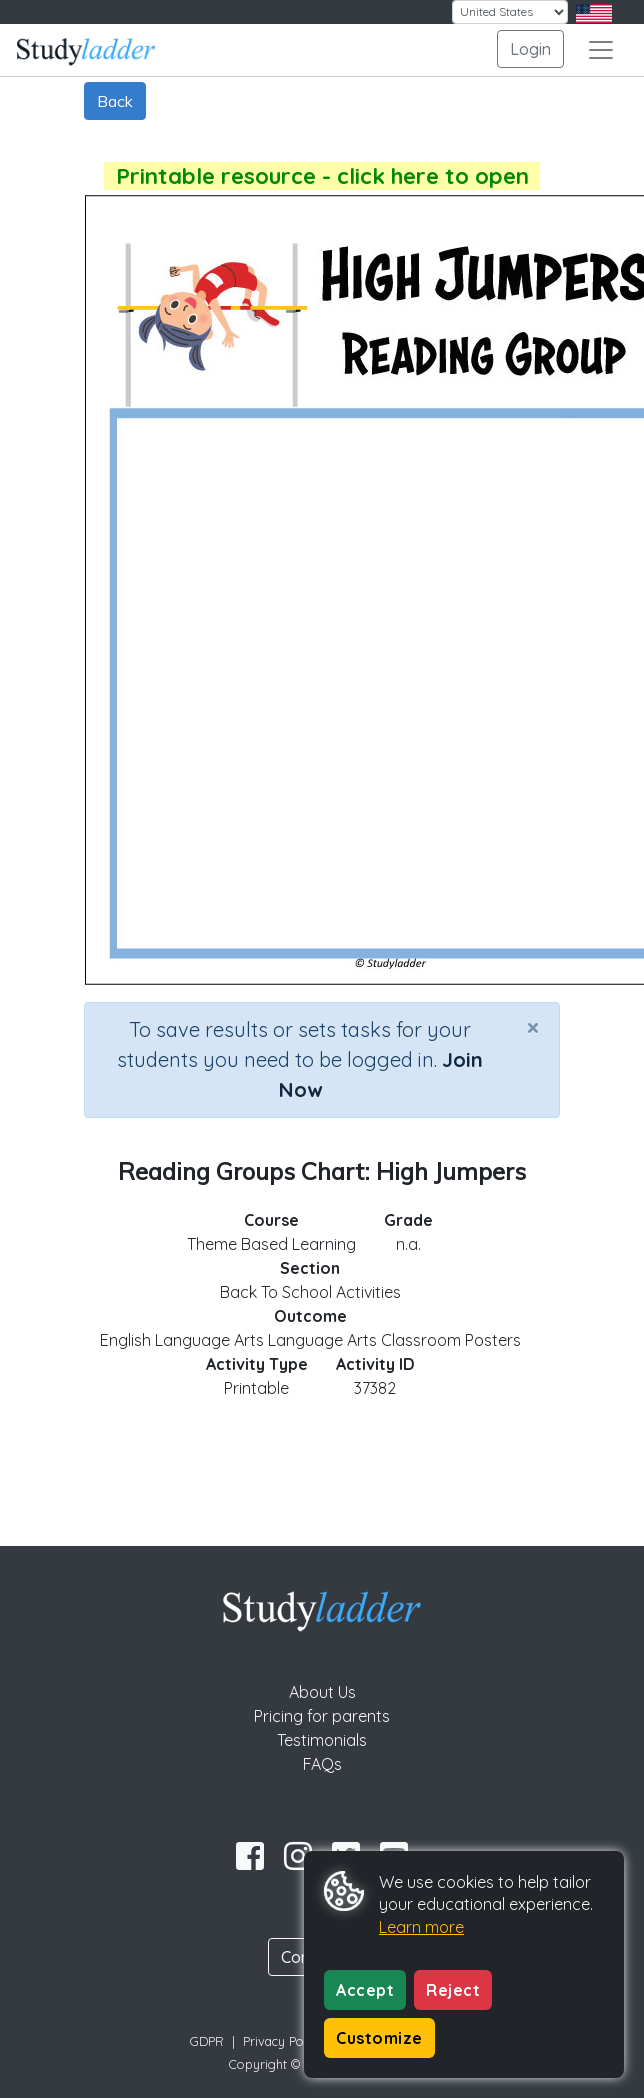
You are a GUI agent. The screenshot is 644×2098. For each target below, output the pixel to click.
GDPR (207, 2041)
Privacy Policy (283, 2041)
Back (115, 101)
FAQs (322, 1764)
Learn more (421, 1927)
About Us (322, 1692)
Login (530, 49)
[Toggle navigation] (601, 50)
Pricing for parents (322, 1716)
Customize (379, 2038)
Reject (453, 1990)
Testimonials (322, 1740)
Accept (365, 1990)
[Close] (533, 1027)
